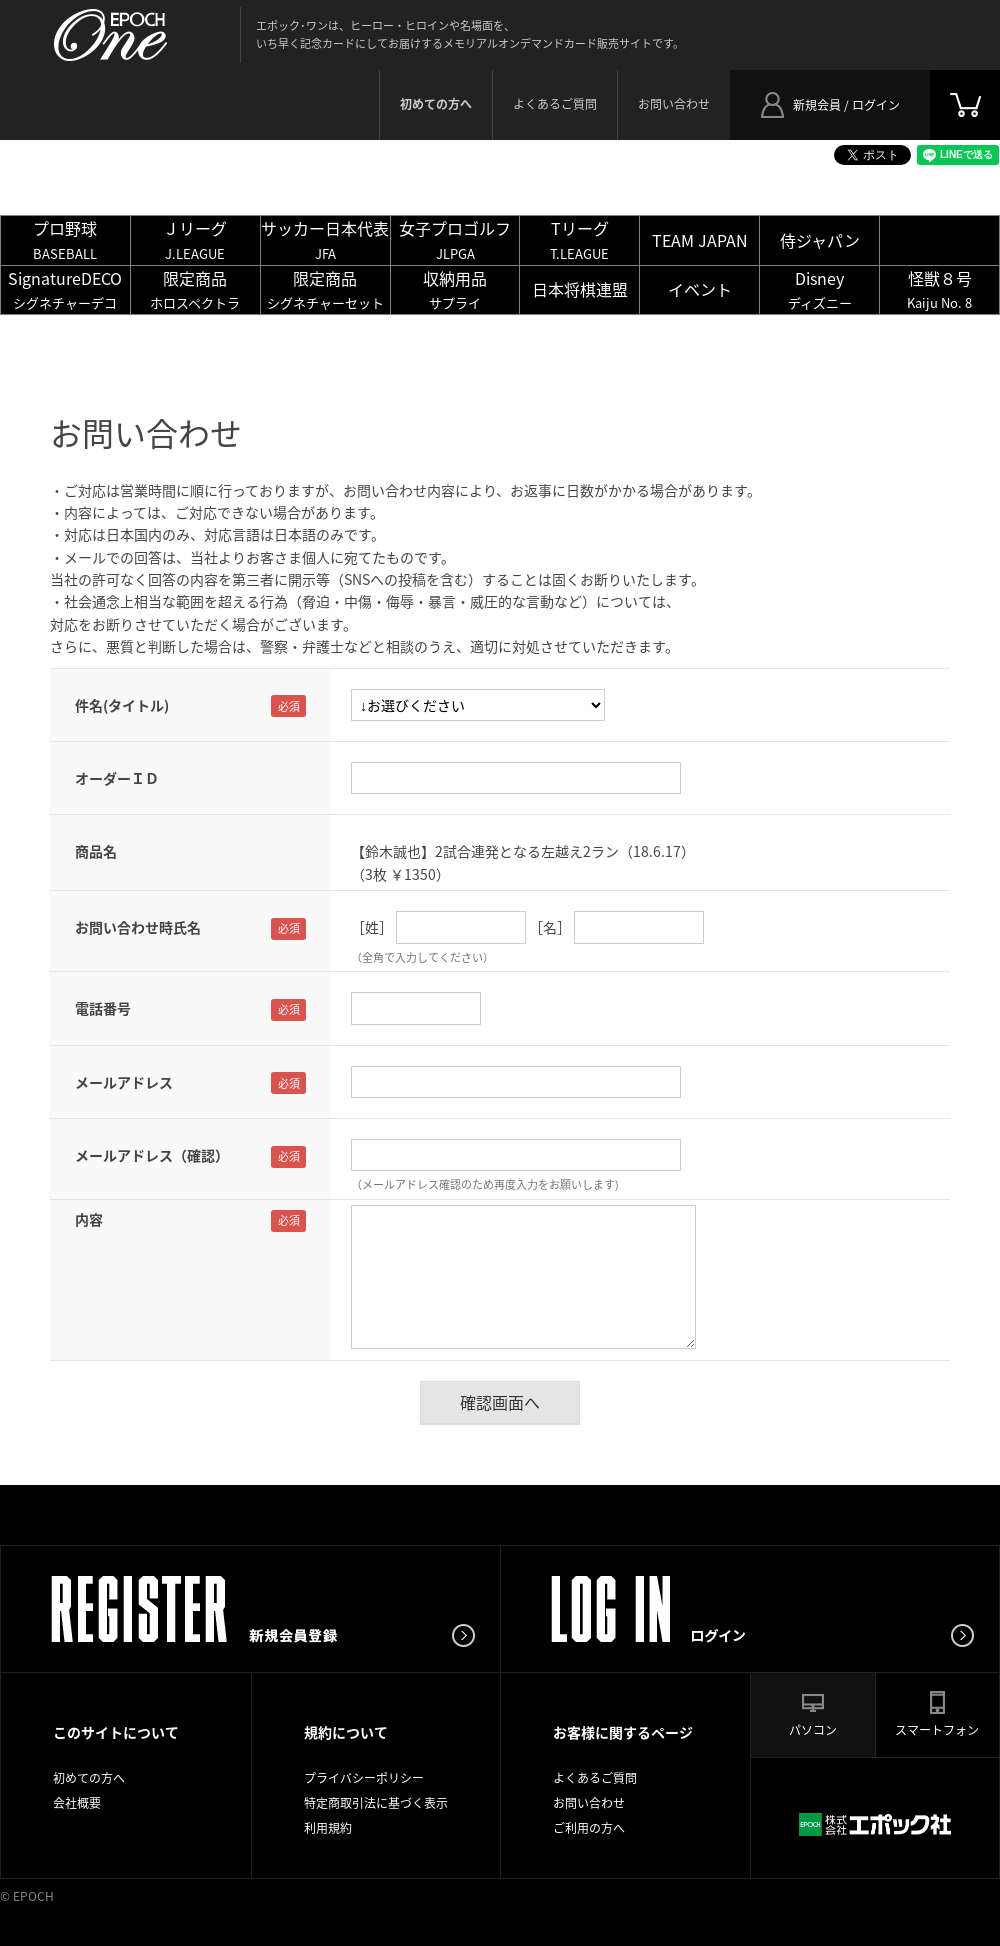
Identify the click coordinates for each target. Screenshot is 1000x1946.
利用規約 (328, 1828)
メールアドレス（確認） (152, 1155)
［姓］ (372, 927)
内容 (89, 1219)
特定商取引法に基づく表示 (376, 1803)
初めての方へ (89, 1778)
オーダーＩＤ (117, 778)
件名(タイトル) (122, 705)
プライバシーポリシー (364, 1778)
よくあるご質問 (555, 104)
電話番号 (103, 1008)
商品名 (96, 851)
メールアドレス (124, 1082)
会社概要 (77, 1803)
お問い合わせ (674, 104)
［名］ (550, 927)
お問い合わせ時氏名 (138, 927)
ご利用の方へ (589, 1828)
